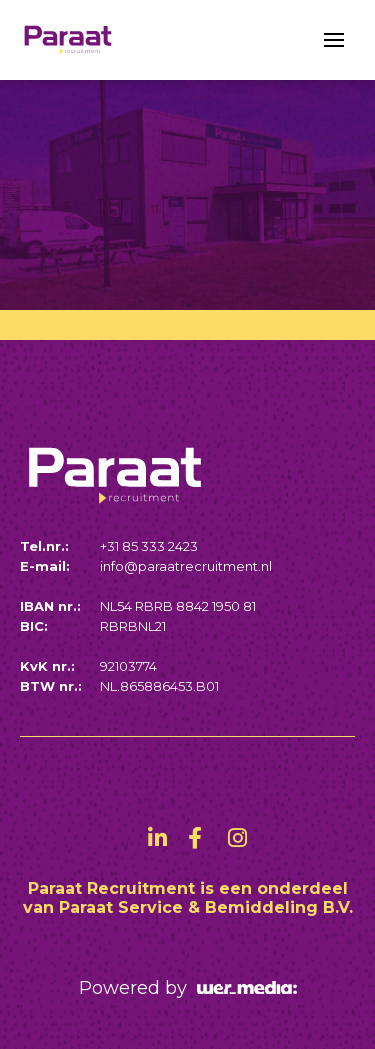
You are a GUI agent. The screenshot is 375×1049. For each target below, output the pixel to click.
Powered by (188, 988)
